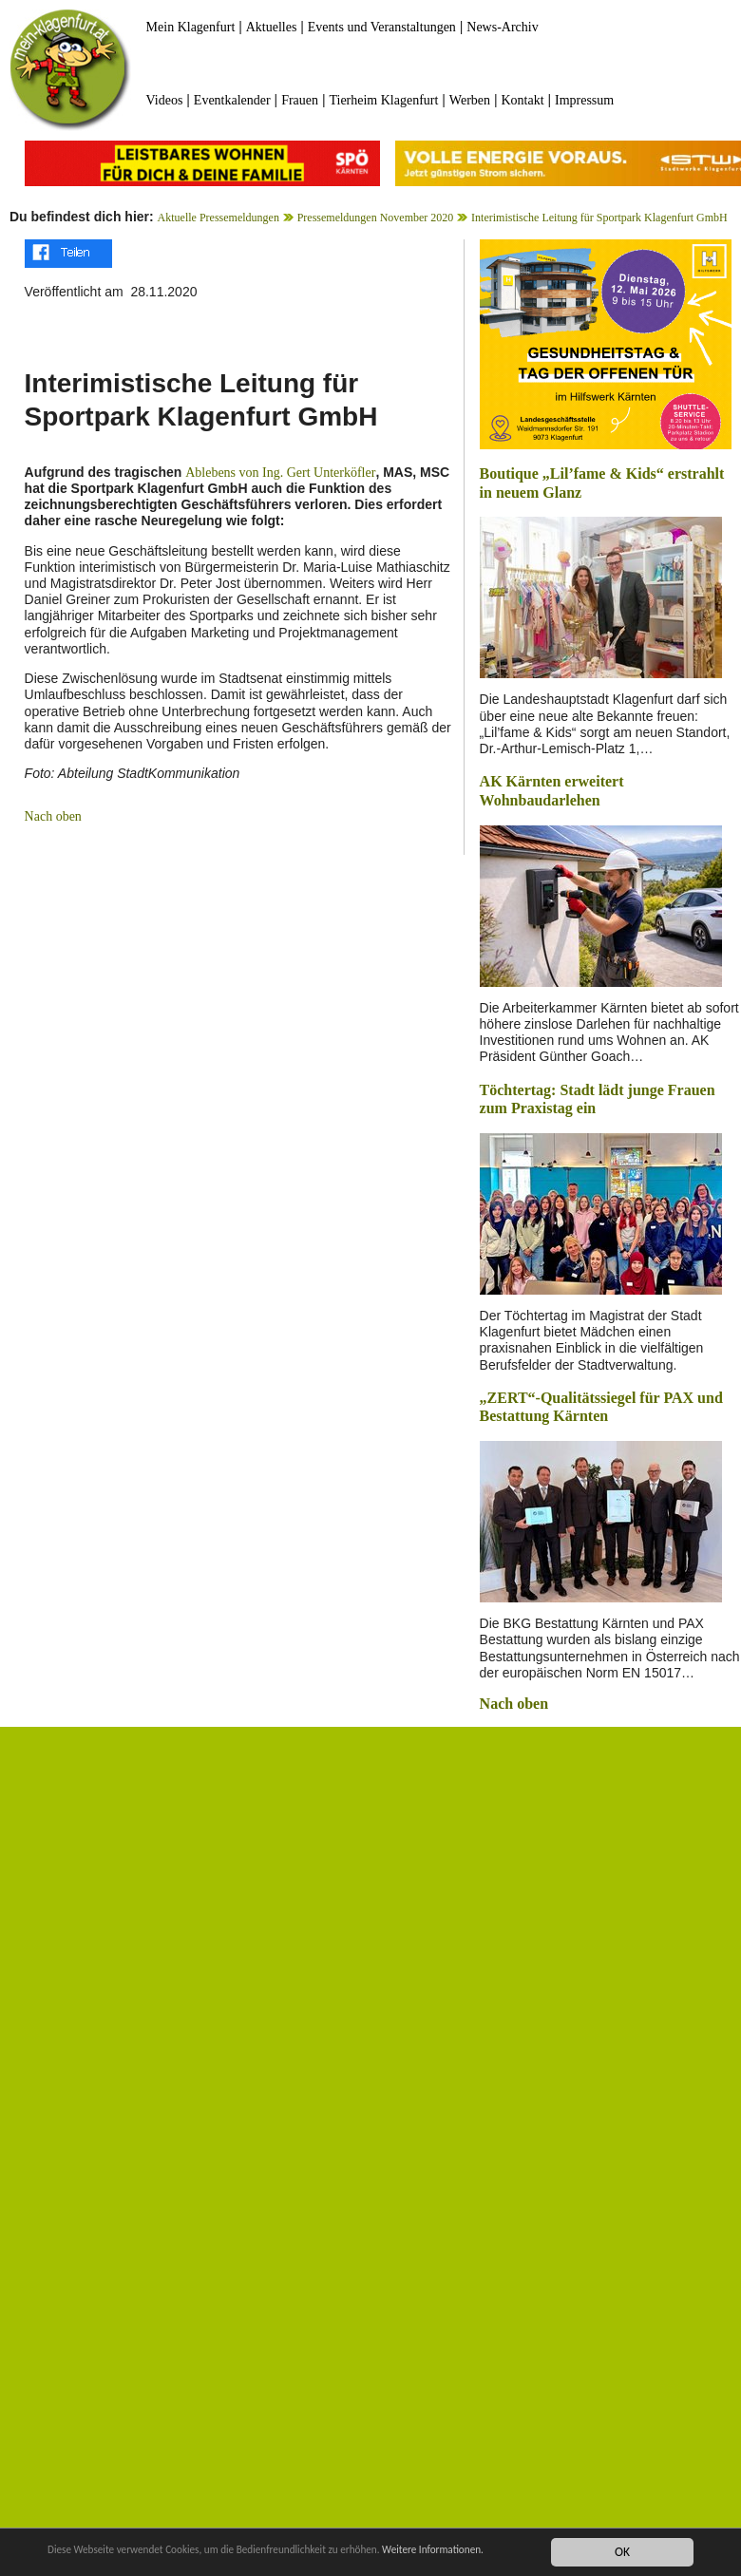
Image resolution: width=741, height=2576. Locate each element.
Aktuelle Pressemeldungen (218, 217)
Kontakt (522, 100)
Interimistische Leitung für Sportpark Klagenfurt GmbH (599, 217)
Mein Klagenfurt (191, 27)
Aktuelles (271, 27)
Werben (469, 100)
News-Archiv (502, 27)
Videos (164, 100)
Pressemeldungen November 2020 (375, 217)
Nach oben (53, 816)
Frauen (299, 100)
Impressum (584, 100)
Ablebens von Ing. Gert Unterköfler (280, 472)
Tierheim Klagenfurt (383, 100)
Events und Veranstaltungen (382, 27)
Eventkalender (232, 100)
